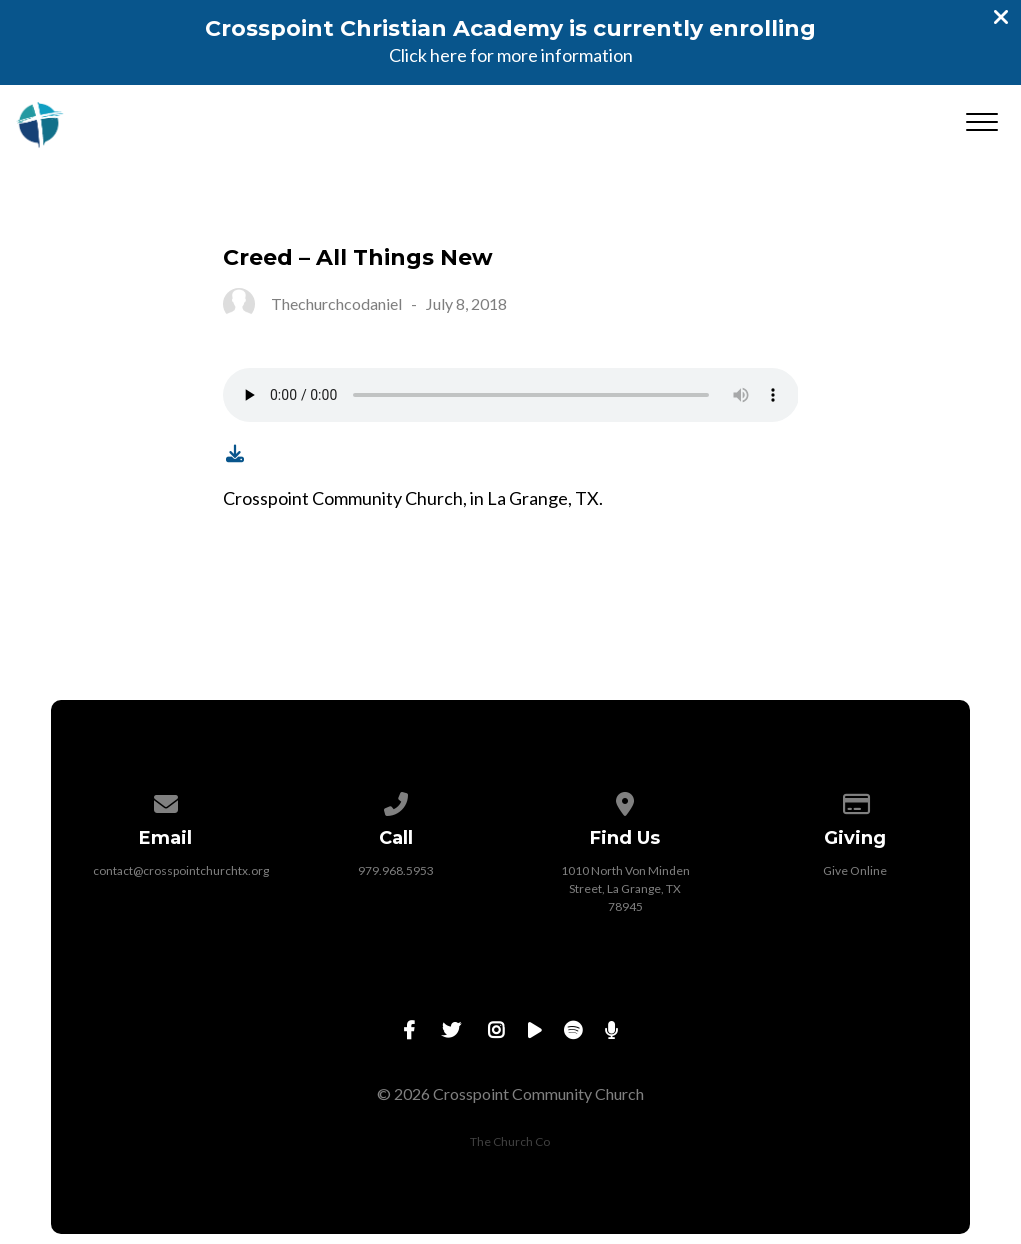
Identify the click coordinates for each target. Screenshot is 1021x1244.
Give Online (855, 870)
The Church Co (510, 1141)
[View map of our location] (626, 800)
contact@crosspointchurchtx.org (181, 870)
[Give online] (855, 800)
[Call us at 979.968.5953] (396, 800)
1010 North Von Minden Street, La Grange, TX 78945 (625, 888)
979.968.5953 (396, 870)
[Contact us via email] (166, 800)
